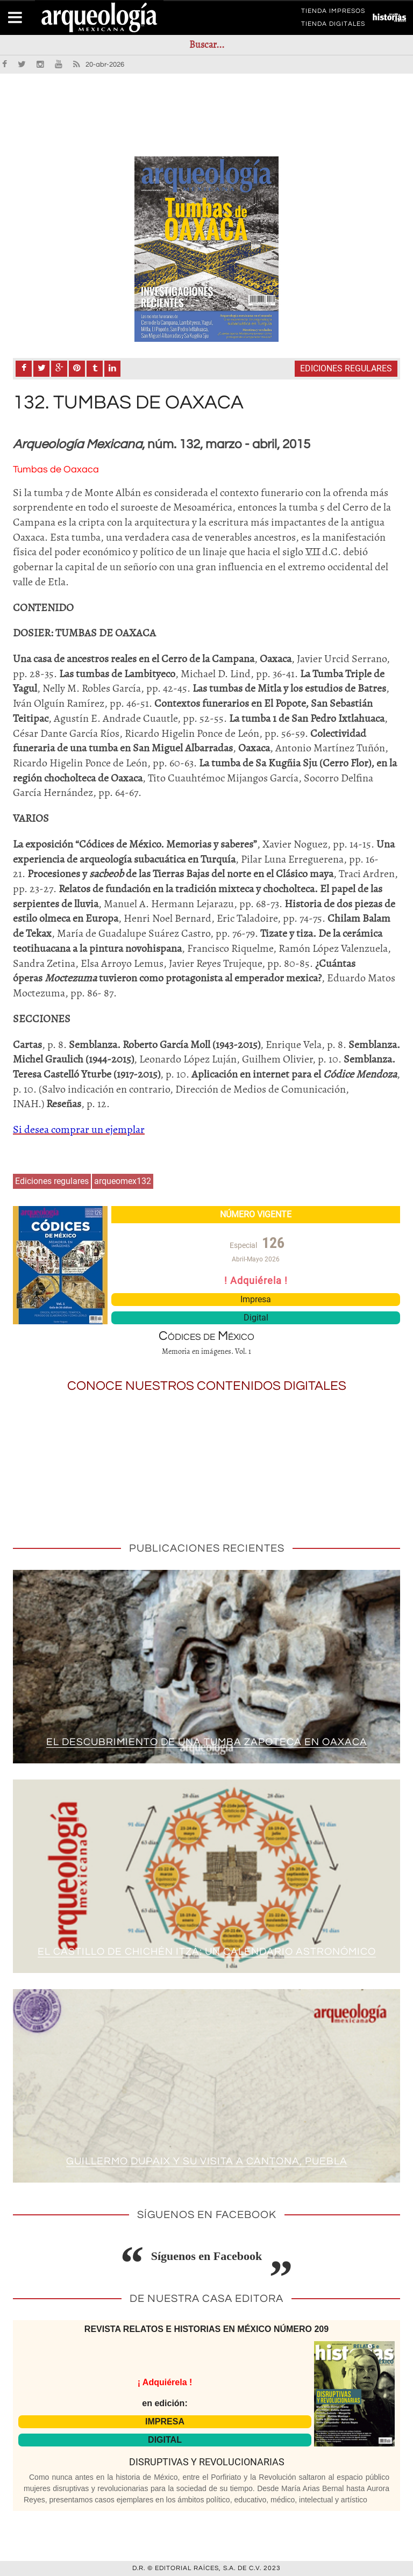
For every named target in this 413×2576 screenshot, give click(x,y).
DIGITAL (165, 2439)
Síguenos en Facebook (206, 2256)
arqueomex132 (122, 1181)
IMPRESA (164, 2421)
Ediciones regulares (346, 368)
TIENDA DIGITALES (333, 25)
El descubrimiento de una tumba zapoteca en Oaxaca (206, 1742)
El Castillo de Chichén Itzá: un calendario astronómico (206, 1951)
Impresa (255, 1299)
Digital (256, 1317)
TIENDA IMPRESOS (333, 13)
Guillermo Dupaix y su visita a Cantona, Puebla (206, 2161)
